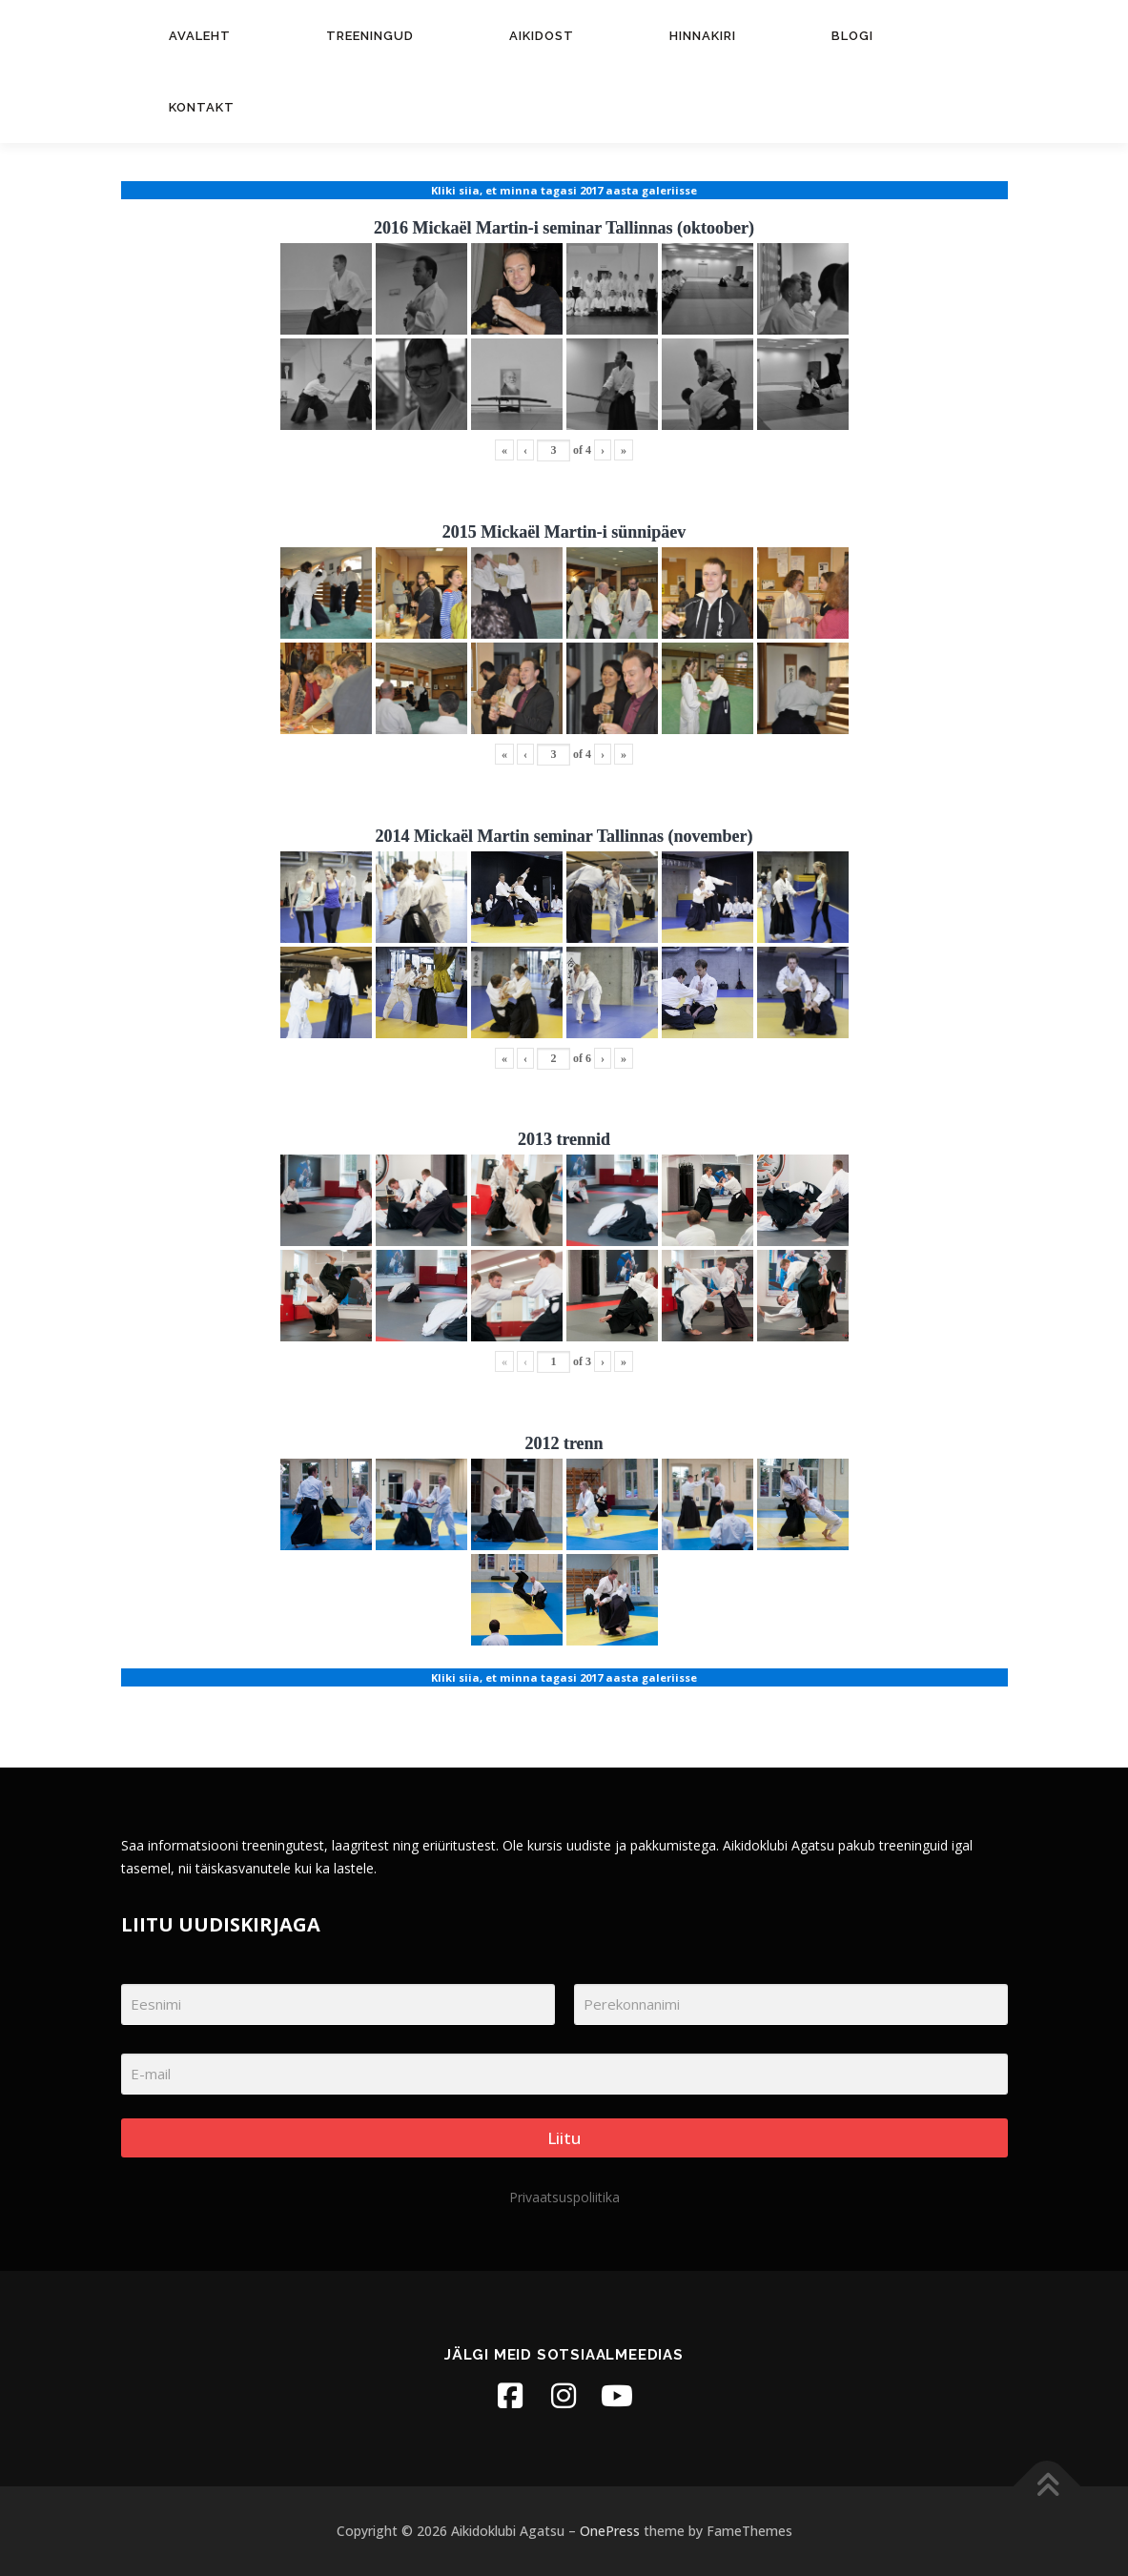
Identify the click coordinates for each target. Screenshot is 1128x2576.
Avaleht (200, 36)
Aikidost (541, 36)
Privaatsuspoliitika (564, 2197)
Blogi (852, 36)
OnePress (610, 2531)
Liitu (564, 2138)
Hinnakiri (702, 36)
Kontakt (202, 107)
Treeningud (370, 36)
